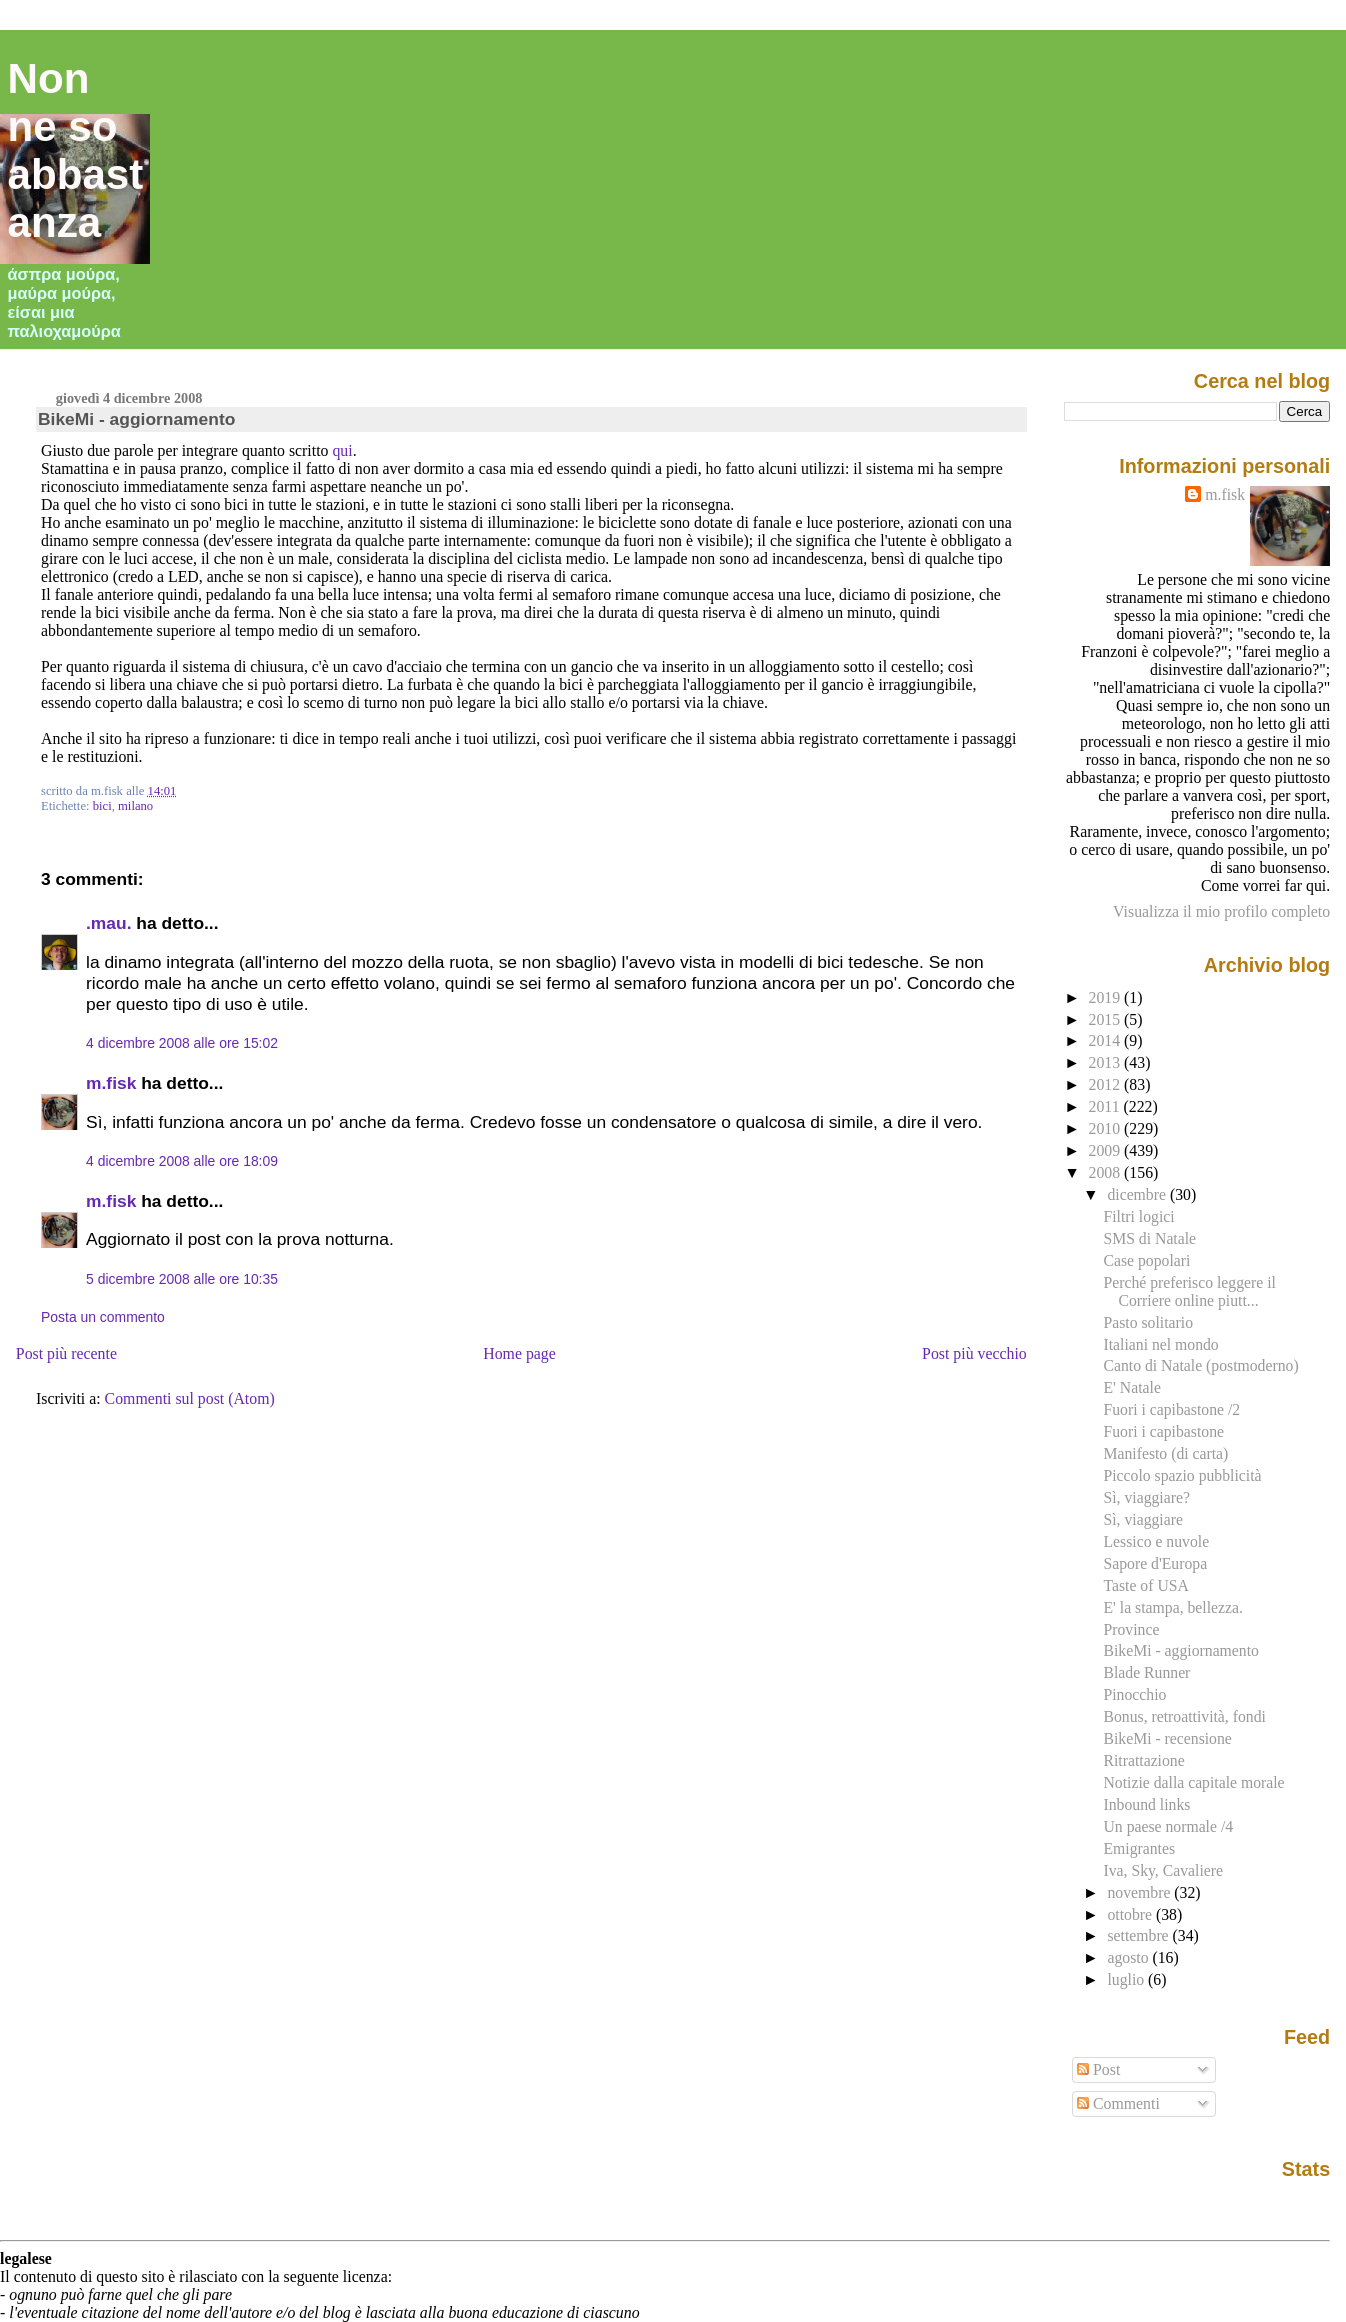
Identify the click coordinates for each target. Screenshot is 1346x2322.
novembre (1140, 1892)
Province (1131, 1629)
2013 (1107, 1062)
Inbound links (1146, 1804)
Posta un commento (103, 1317)
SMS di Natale (1149, 1238)
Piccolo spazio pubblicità (1182, 1475)
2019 (1107, 997)
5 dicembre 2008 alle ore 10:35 (182, 1279)
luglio (1127, 1979)
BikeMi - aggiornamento (136, 419)
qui (342, 450)
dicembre (1138, 1194)
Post (1098, 2069)
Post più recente (66, 1353)
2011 (1106, 1106)
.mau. (108, 923)
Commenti (1118, 2103)
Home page (519, 1353)
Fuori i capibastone (1163, 1431)
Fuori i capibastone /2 (1171, 1409)
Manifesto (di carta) (1165, 1453)
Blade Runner (1146, 1672)
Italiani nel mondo (1160, 1344)
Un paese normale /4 (1168, 1826)
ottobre (1131, 1914)
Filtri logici (1138, 1216)
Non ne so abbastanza (76, 150)
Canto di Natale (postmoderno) (1200, 1365)
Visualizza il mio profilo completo (1221, 911)
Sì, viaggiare (1142, 1519)
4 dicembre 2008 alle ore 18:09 (182, 1161)
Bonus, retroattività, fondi (1184, 1716)
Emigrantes (1139, 1848)
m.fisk (111, 1083)
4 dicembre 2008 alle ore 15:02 (182, 1043)
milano (135, 806)
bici (102, 806)
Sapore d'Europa (1155, 1563)
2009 (1107, 1150)
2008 (1107, 1172)
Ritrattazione (1143, 1760)
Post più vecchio (974, 1353)
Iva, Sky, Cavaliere (1162, 1870)
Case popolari (1146, 1260)
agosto (1129, 1957)
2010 (1107, 1128)
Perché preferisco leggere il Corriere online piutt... (1189, 1291)
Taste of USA (1145, 1585)
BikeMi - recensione (1167, 1738)
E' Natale (1131, 1387)
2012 (1107, 1084)
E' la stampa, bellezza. (1172, 1607)
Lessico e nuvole (1156, 1541)
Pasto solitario (1148, 1322)
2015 (1107, 1019)
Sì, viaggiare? (1146, 1497)
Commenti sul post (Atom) (190, 1398)
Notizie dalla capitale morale (1193, 1782)
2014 (1107, 1040)
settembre (1139, 1935)
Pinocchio (1134, 1694)
